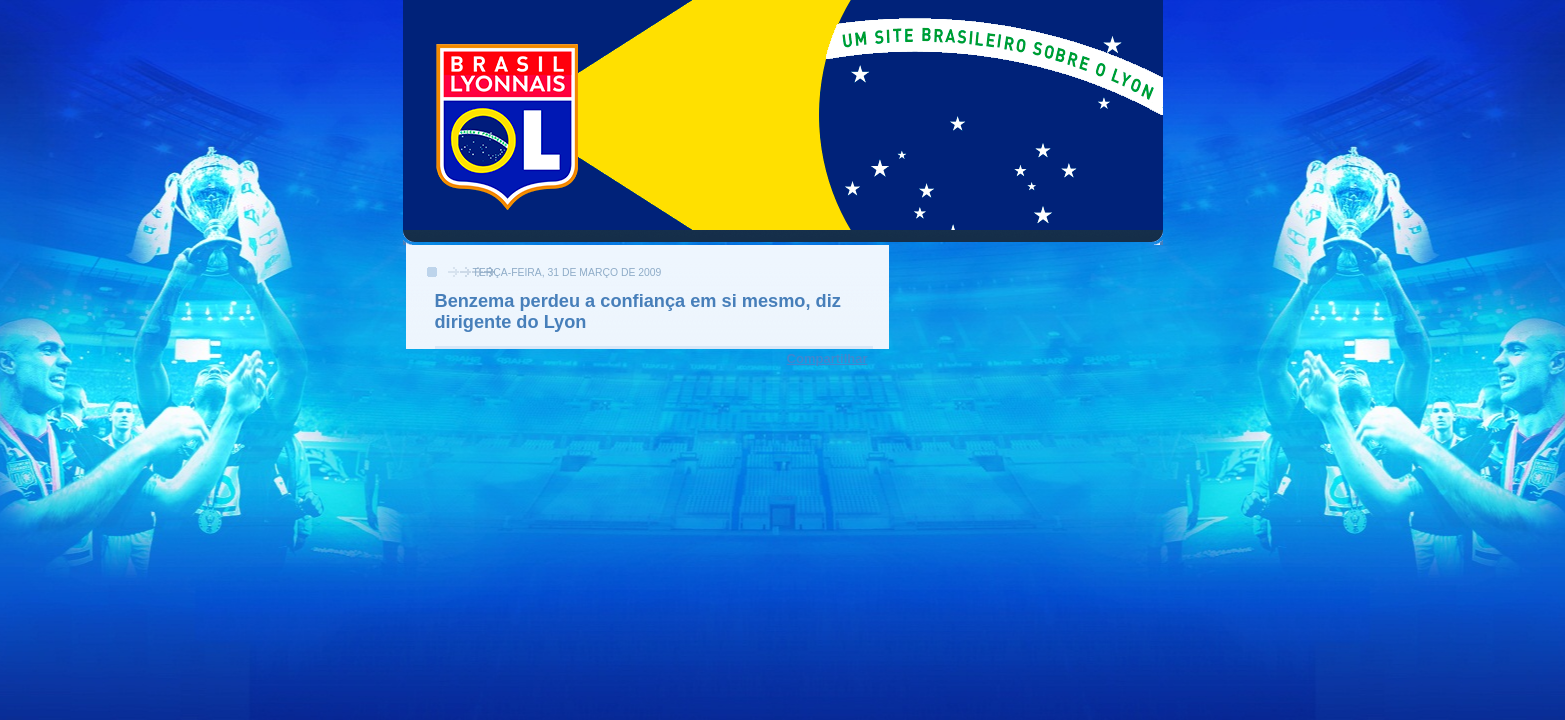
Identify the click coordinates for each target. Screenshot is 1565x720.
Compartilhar (827, 358)
